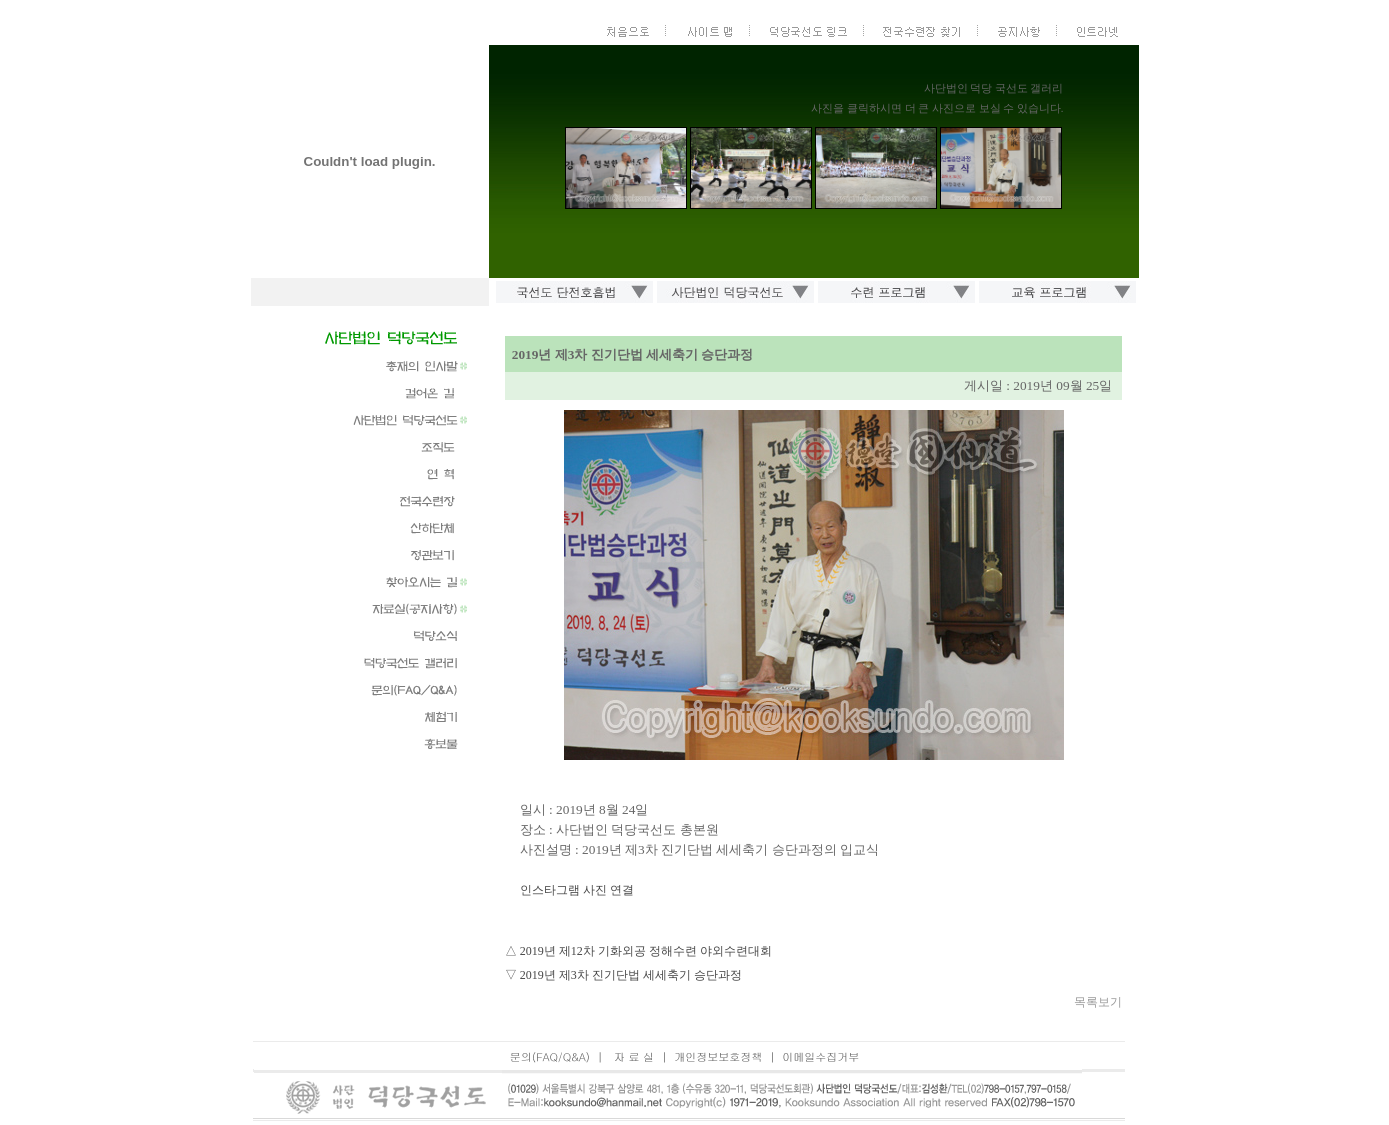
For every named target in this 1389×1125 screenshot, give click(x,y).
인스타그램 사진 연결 (577, 890)
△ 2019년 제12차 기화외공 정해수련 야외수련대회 (638, 951)
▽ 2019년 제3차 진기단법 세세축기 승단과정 (623, 975)
